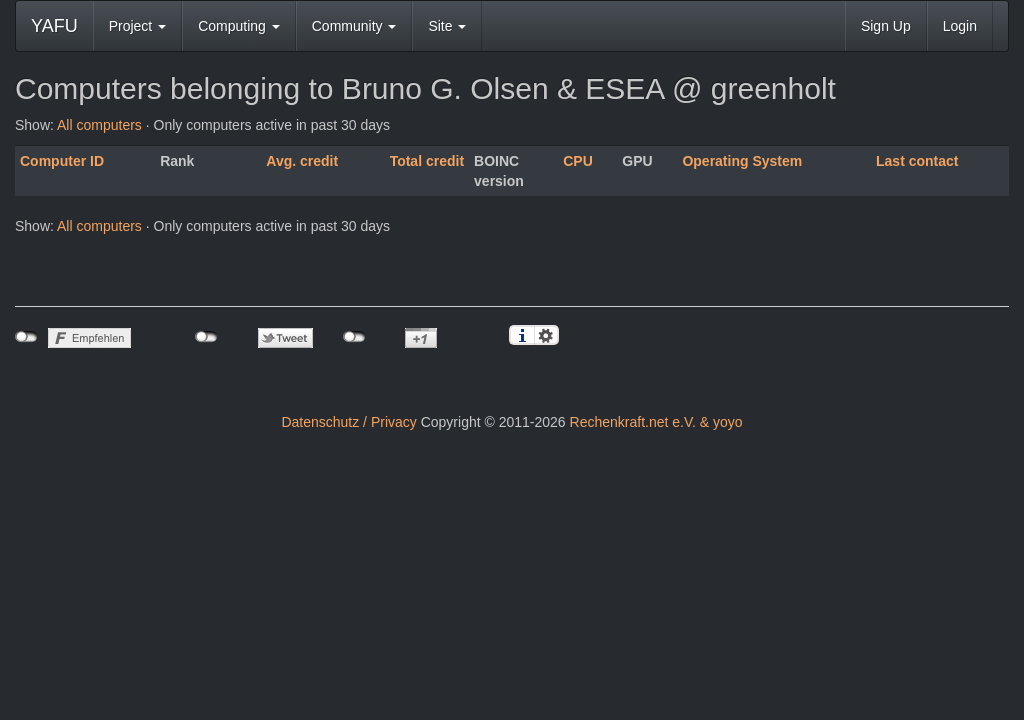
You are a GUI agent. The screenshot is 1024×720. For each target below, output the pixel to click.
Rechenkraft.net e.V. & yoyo (656, 422)
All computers (99, 125)
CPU (578, 161)
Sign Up (886, 26)
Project (137, 26)
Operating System (742, 161)
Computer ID (62, 161)
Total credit (427, 161)
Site (447, 26)
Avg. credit (302, 161)
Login (960, 26)
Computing (239, 26)
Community (354, 26)
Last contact (917, 161)
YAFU (54, 26)
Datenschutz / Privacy (348, 422)
